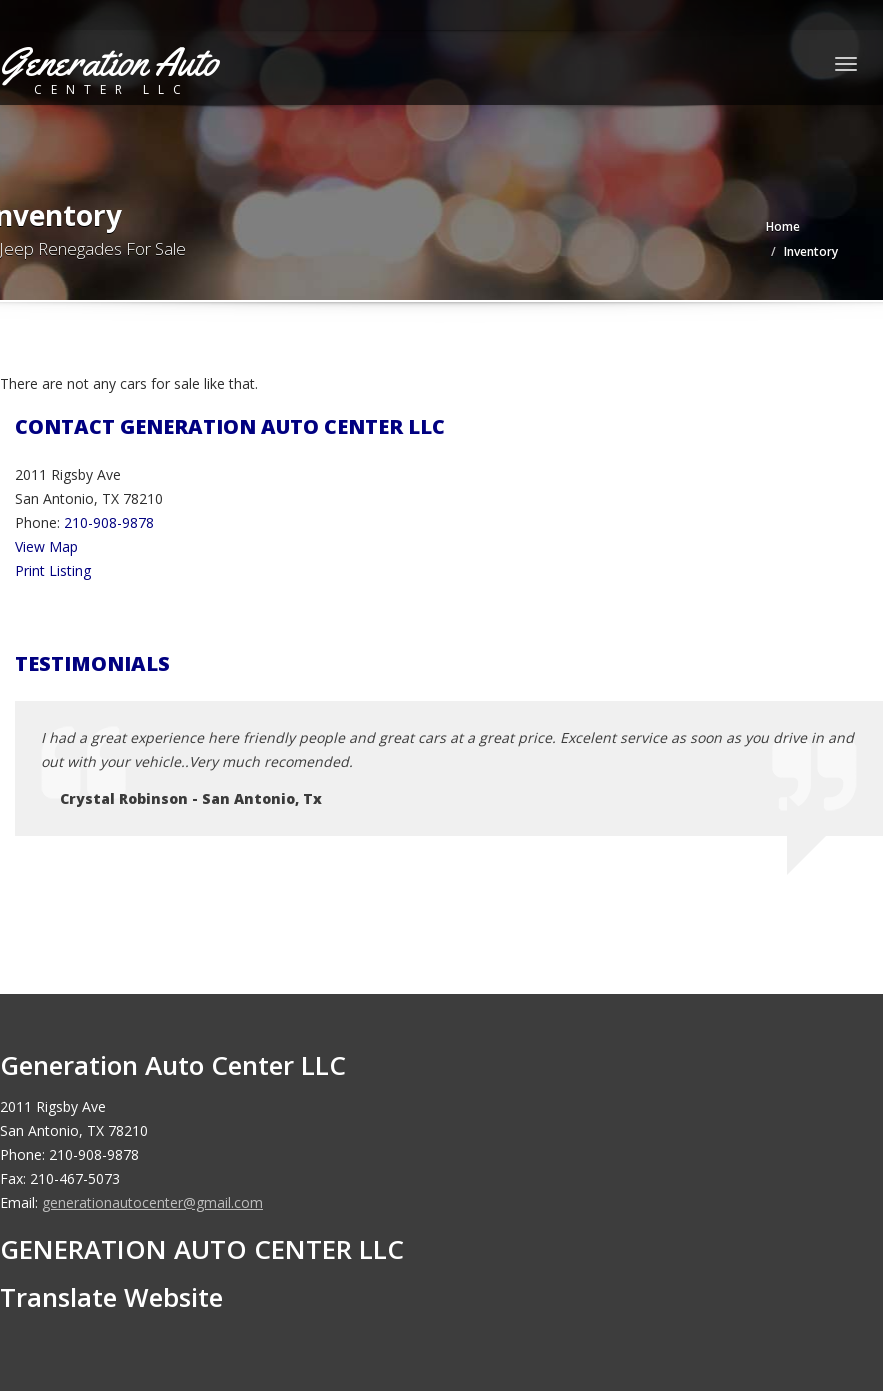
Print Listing (53, 570)
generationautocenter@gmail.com (152, 1202)
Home (783, 226)
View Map (46, 546)
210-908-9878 (109, 522)
